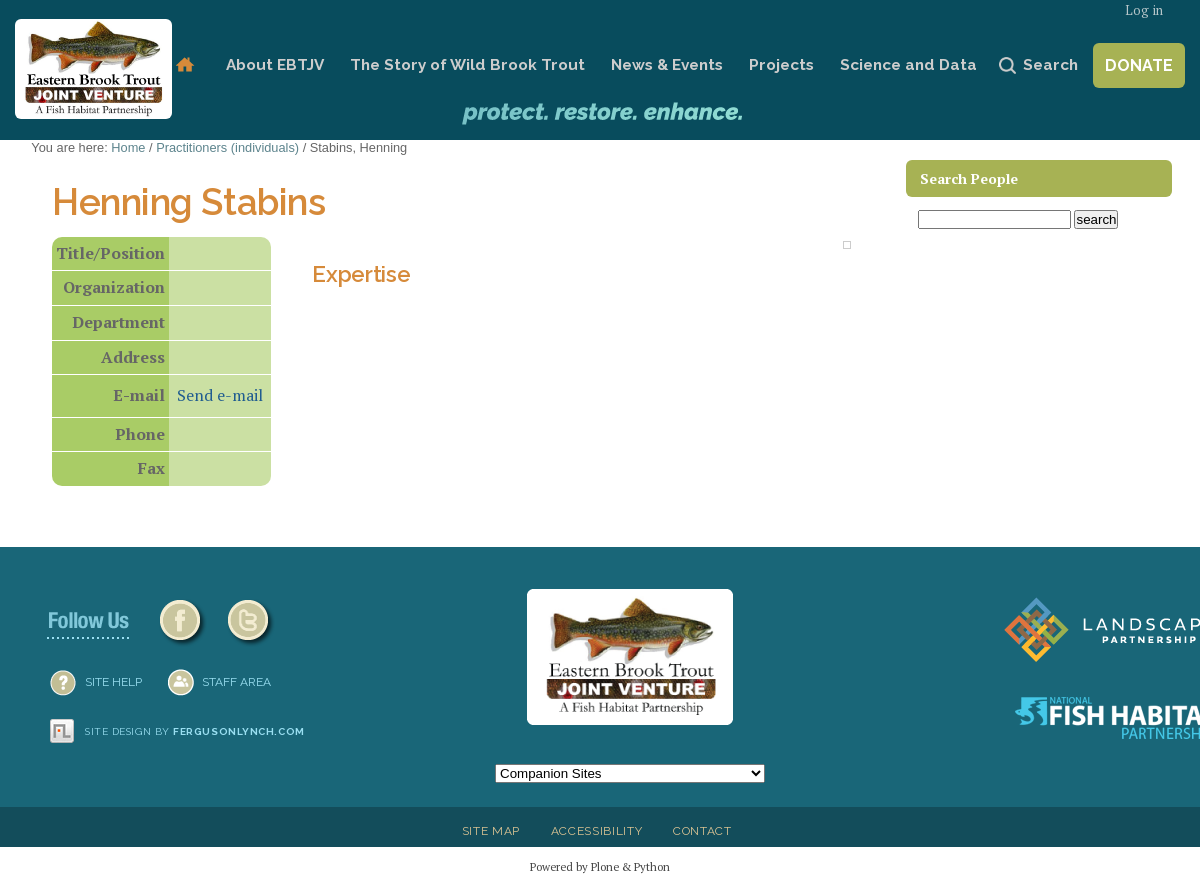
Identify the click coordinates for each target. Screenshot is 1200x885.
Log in (1144, 10)
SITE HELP (113, 682)
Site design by (195, 731)
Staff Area (236, 682)
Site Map (491, 831)
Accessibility (597, 831)
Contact (702, 831)
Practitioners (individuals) (227, 147)
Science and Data (908, 65)
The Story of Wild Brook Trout (467, 65)
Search (1050, 65)
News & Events (667, 65)
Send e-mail (220, 395)
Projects (781, 65)
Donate (1139, 65)
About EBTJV (275, 65)
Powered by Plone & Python (600, 866)
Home (184, 65)
